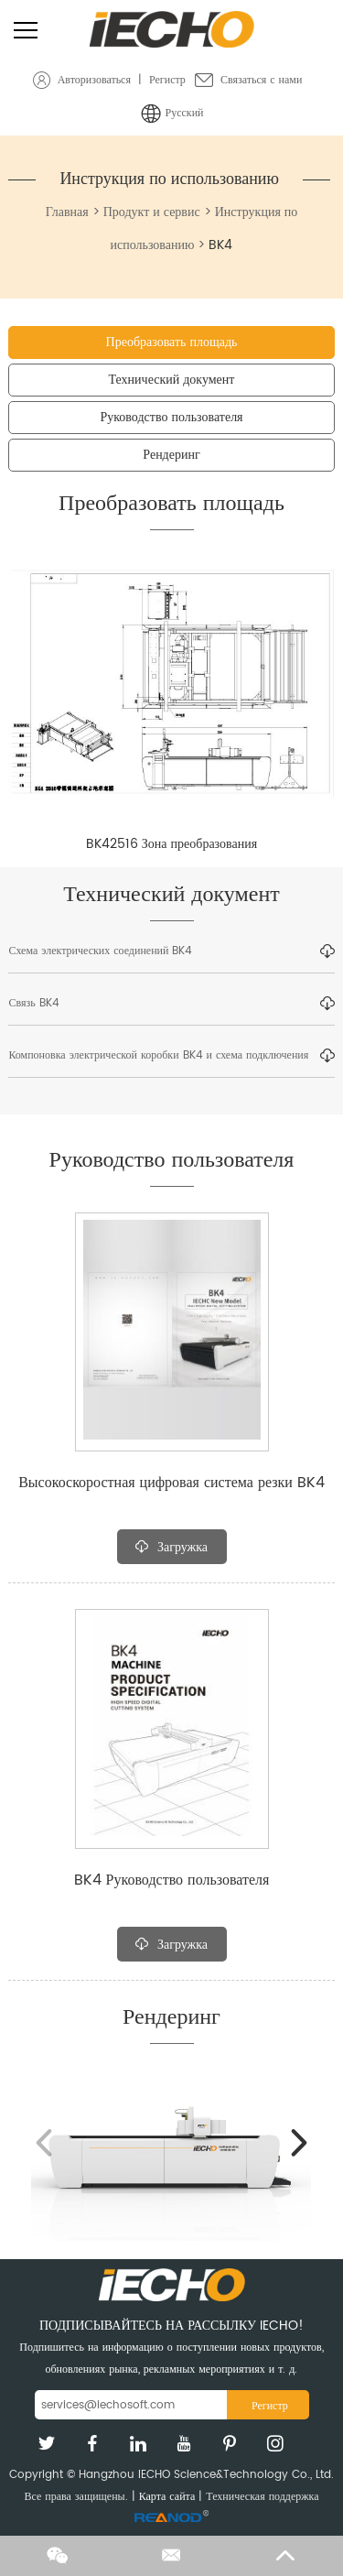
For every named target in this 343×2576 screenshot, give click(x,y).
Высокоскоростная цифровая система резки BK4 (171, 1483)
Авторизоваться (94, 80)
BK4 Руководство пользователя (172, 1880)
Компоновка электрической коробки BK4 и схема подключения (171, 1055)
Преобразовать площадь (172, 342)
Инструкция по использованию (169, 179)
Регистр (167, 80)
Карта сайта (167, 2496)
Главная (67, 212)
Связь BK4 (171, 1003)
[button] (299, 2143)
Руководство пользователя (171, 417)
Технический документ (172, 379)
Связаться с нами (261, 80)
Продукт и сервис (151, 212)
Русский (185, 113)
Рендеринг (171, 454)
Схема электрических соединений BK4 (171, 951)
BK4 (220, 244)
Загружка (171, 1547)
